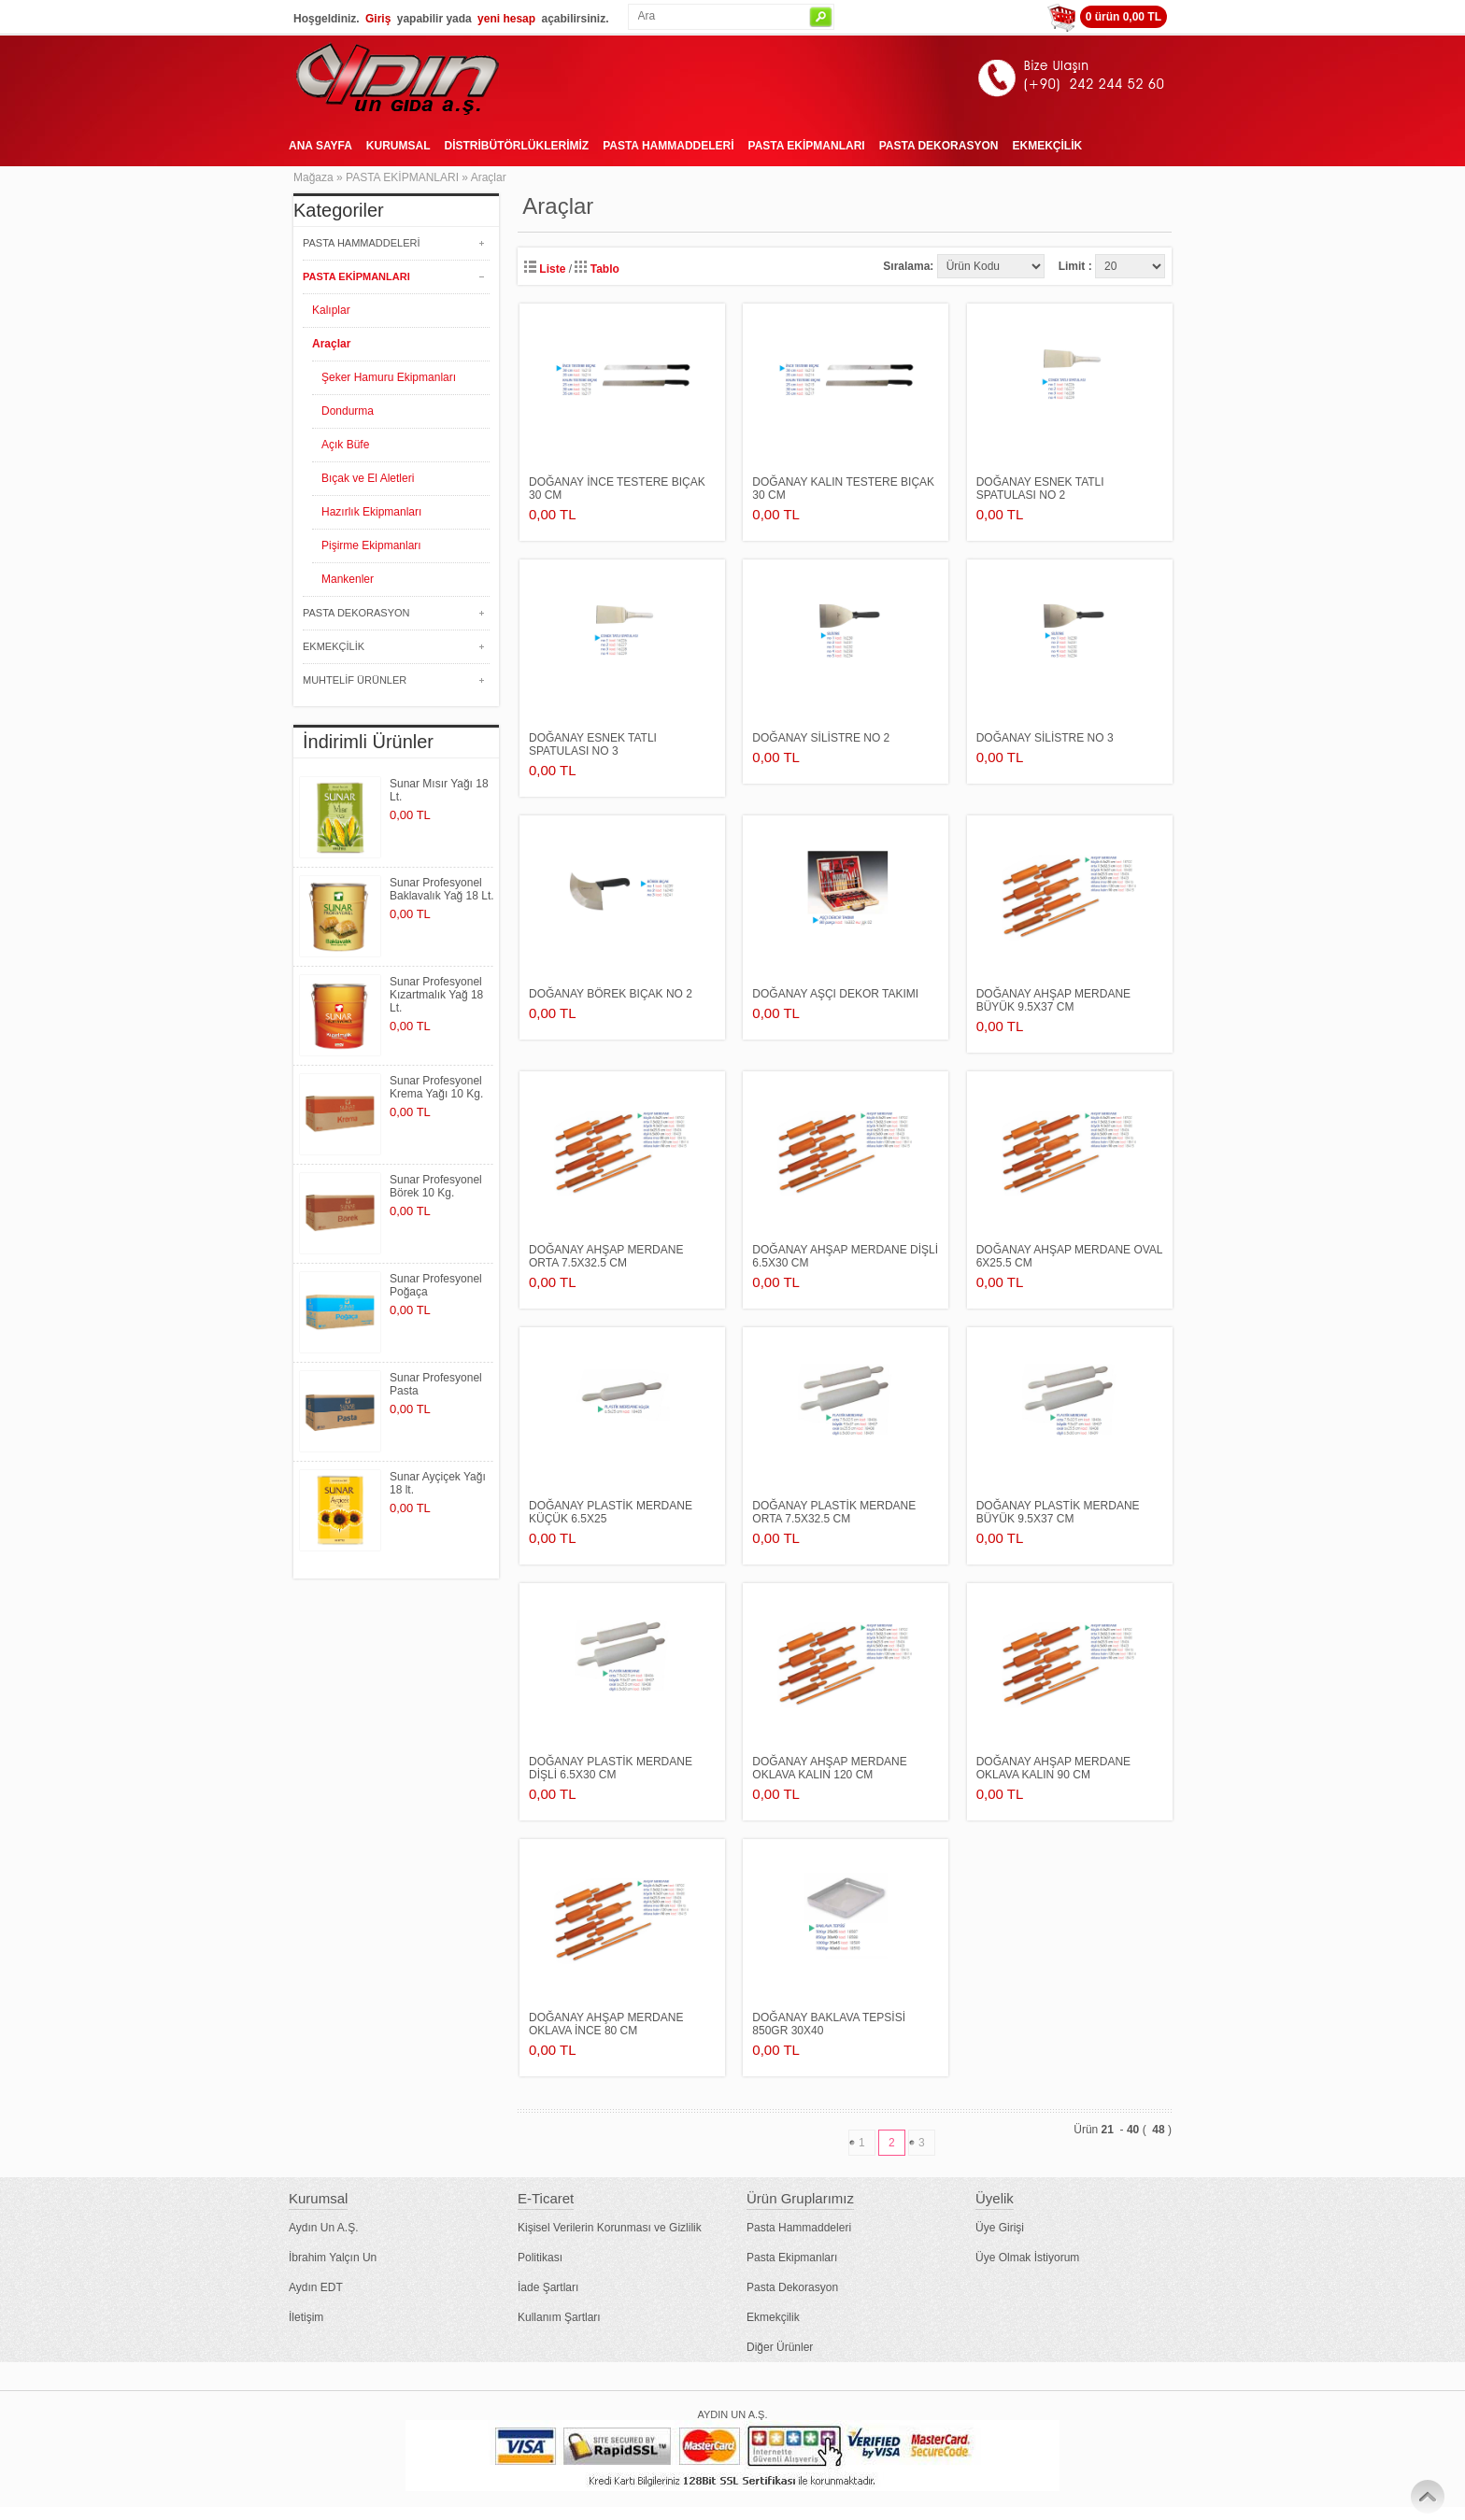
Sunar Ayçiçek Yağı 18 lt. (438, 1483)
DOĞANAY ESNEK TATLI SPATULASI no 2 (1040, 488)
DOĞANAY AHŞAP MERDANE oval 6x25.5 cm (1069, 1256)
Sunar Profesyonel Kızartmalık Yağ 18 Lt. (436, 994)
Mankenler (347, 579)
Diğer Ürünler (780, 2347)
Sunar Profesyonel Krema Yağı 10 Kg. (436, 1087)
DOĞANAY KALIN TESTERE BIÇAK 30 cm (843, 488)
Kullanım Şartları (559, 2317)
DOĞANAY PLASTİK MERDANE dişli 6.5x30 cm (610, 1768)
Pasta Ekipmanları (792, 2257)
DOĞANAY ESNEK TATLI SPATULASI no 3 (593, 744)
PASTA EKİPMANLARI (806, 145)
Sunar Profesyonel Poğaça (436, 1285)
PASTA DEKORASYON (939, 145)
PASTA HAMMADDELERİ (668, 145)
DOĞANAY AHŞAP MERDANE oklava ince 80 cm (606, 2024)
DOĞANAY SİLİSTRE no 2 (820, 737)
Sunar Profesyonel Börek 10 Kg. (436, 1186)
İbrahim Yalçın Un (333, 2257)
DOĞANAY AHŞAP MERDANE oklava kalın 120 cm (829, 1768)
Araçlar (488, 177)
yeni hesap (506, 18)
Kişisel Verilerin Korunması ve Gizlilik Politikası (610, 2242)
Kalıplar (331, 310)
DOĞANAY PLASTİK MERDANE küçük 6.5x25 (610, 1512)
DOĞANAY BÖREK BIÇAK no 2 (610, 993)
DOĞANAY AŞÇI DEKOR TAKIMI (835, 993)
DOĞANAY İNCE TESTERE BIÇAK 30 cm (617, 488)
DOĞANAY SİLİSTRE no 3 (1045, 737)
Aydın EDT (316, 2287)
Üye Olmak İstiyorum (1027, 2257)
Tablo (597, 269)
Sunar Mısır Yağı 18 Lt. (439, 790)
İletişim (306, 2317)
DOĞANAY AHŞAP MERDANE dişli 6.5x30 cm (845, 1256)
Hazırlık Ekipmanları (371, 511)
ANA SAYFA (320, 145)
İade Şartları (548, 2287)
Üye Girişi (999, 2227)
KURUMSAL (398, 145)
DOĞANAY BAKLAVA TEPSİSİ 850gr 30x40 (828, 2024)
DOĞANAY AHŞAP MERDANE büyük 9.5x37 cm (1053, 1000)
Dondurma (347, 411)
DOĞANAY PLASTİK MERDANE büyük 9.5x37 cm (1058, 1512)
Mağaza (313, 177)
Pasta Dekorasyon (792, 2287)
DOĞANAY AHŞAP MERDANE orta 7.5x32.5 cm (606, 1256)
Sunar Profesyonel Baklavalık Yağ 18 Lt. (442, 889)
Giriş (378, 18)
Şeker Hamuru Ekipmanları (388, 377)
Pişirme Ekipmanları (371, 545)
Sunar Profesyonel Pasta (436, 1384)
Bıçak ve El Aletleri (367, 478)
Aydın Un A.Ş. (324, 2227)
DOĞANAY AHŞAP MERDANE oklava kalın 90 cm (1053, 1768)
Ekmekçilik (773, 2317)
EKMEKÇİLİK (1047, 145)
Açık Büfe (345, 444)
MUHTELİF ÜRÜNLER (354, 680)
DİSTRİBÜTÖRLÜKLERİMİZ (516, 145)
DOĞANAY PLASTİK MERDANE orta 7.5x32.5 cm (834, 1512)
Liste (544, 269)
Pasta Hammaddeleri (799, 2227)
